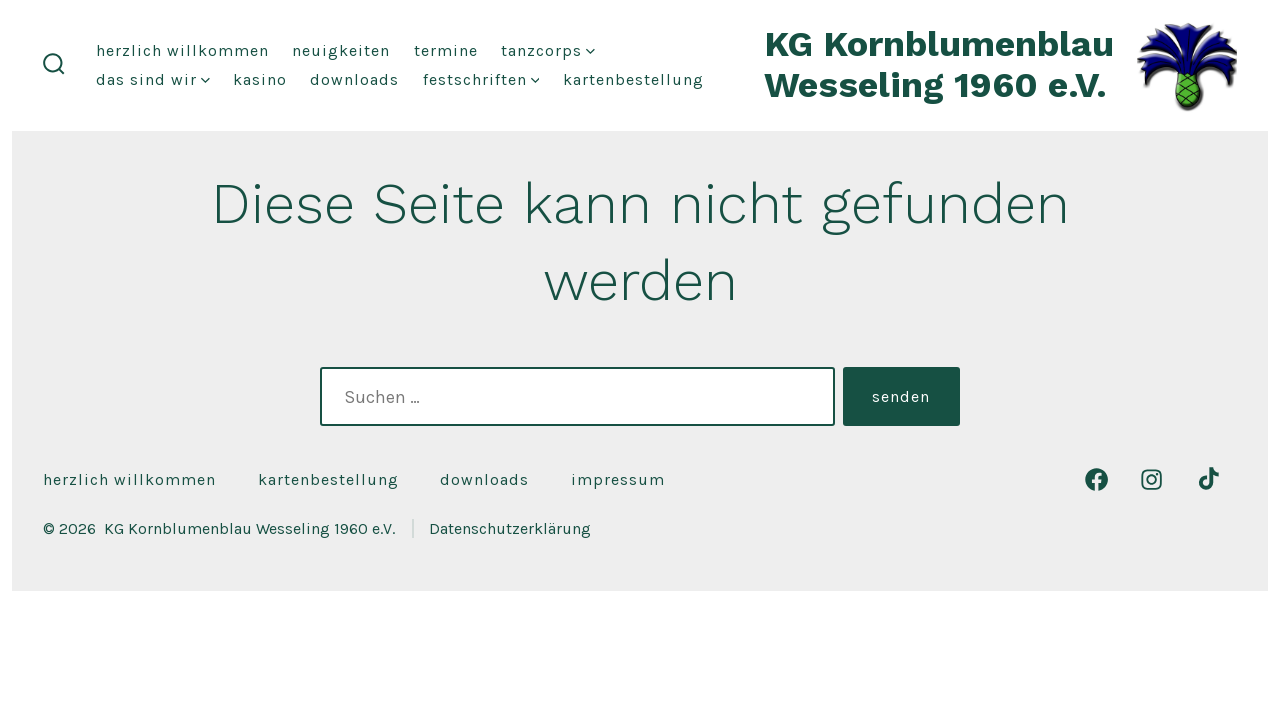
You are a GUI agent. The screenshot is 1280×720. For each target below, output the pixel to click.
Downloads (354, 79)
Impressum (618, 479)
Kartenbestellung (633, 79)
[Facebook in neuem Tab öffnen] (1096, 479)
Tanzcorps (548, 50)
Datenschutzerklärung (510, 528)
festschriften (481, 79)
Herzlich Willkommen (182, 50)
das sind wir (153, 79)
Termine (446, 50)
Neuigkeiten (341, 50)
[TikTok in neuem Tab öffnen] (1206, 479)
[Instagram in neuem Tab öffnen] (1151, 479)
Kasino (260, 79)
